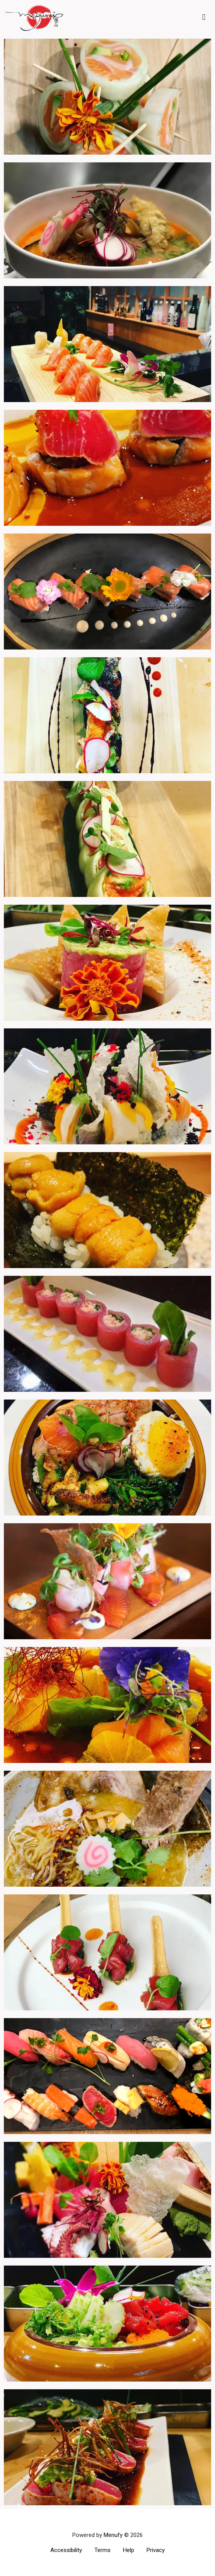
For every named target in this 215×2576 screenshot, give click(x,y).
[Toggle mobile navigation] (203, 17)
